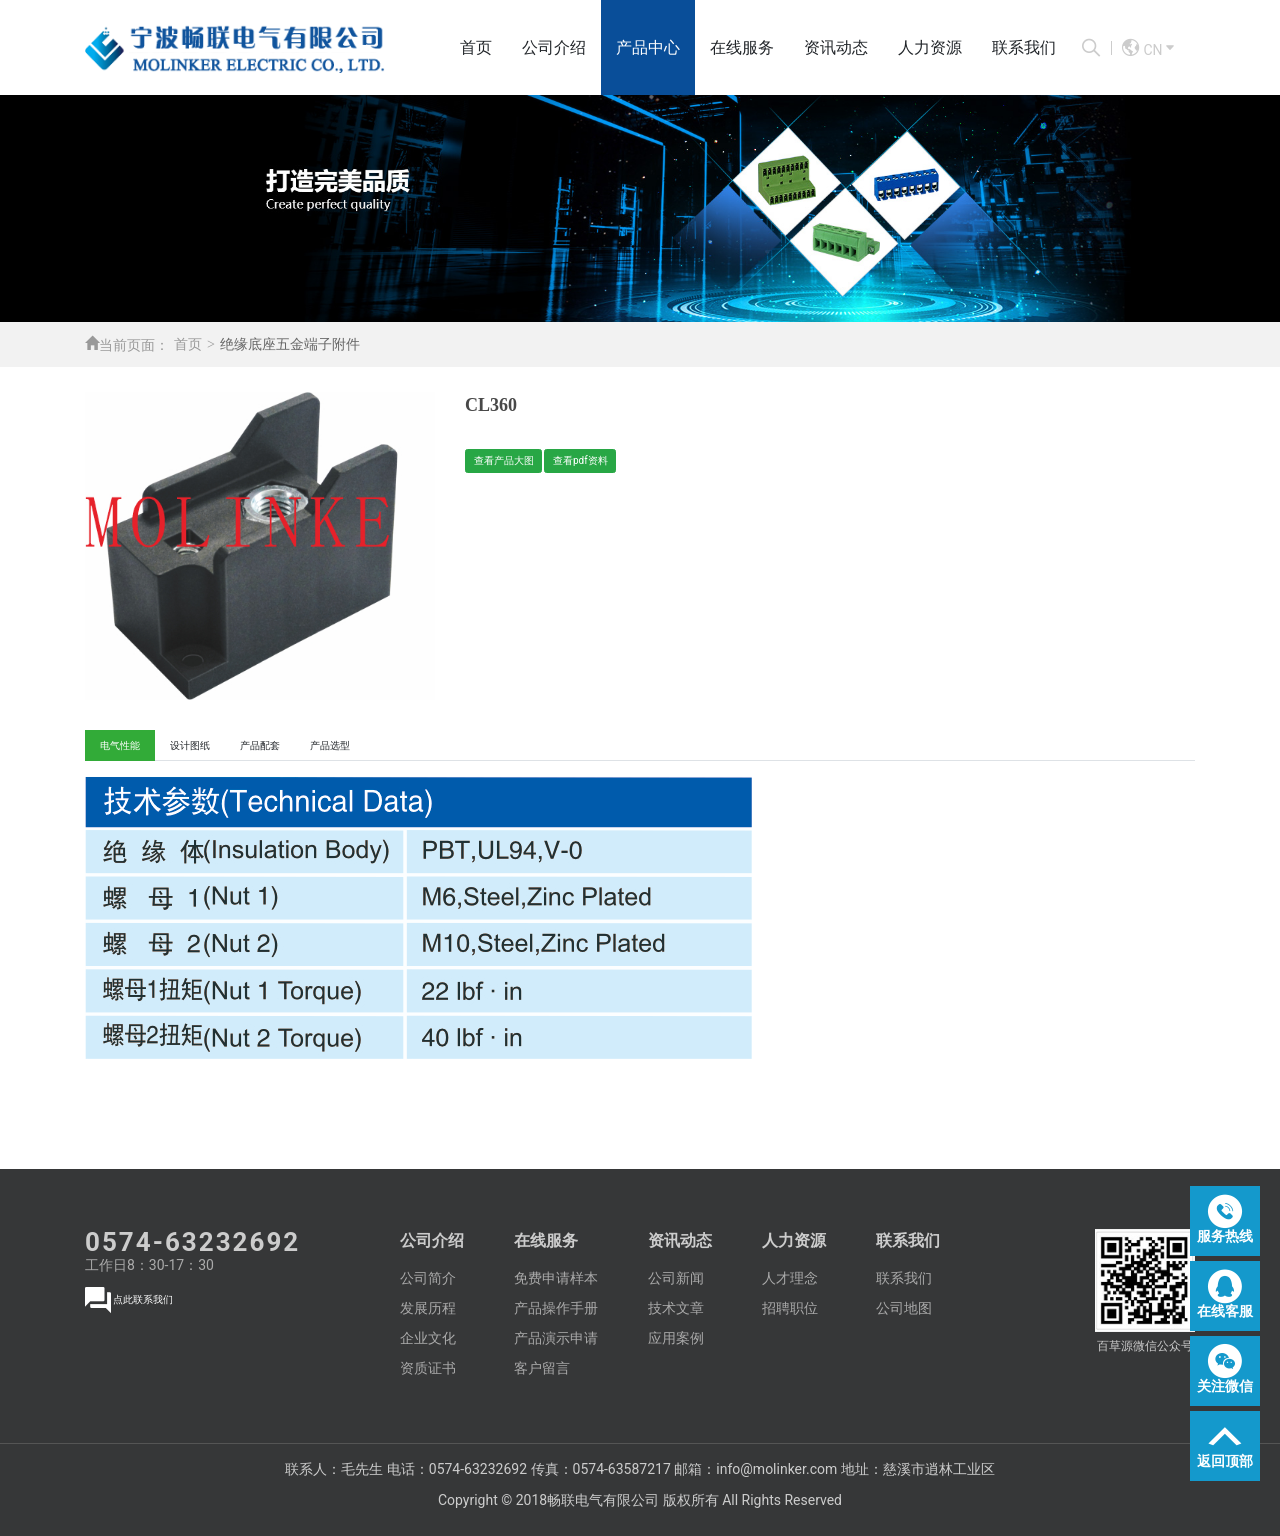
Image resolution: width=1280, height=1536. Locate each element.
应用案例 (676, 1338)
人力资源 (930, 47)
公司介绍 (554, 47)
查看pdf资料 (580, 460)
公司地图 (904, 1308)
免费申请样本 (556, 1278)
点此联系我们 (143, 1299)
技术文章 (676, 1308)
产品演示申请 (556, 1338)
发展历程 (428, 1308)
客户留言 (542, 1368)
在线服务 (742, 47)
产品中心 (648, 47)
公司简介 (428, 1278)
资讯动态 (836, 47)
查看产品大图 (504, 460)
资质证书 (428, 1368)
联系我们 (1024, 47)
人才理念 (790, 1278)
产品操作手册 (556, 1308)
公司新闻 (676, 1278)
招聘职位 (790, 1308)
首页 (476, 47)
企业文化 (428, 1338)
